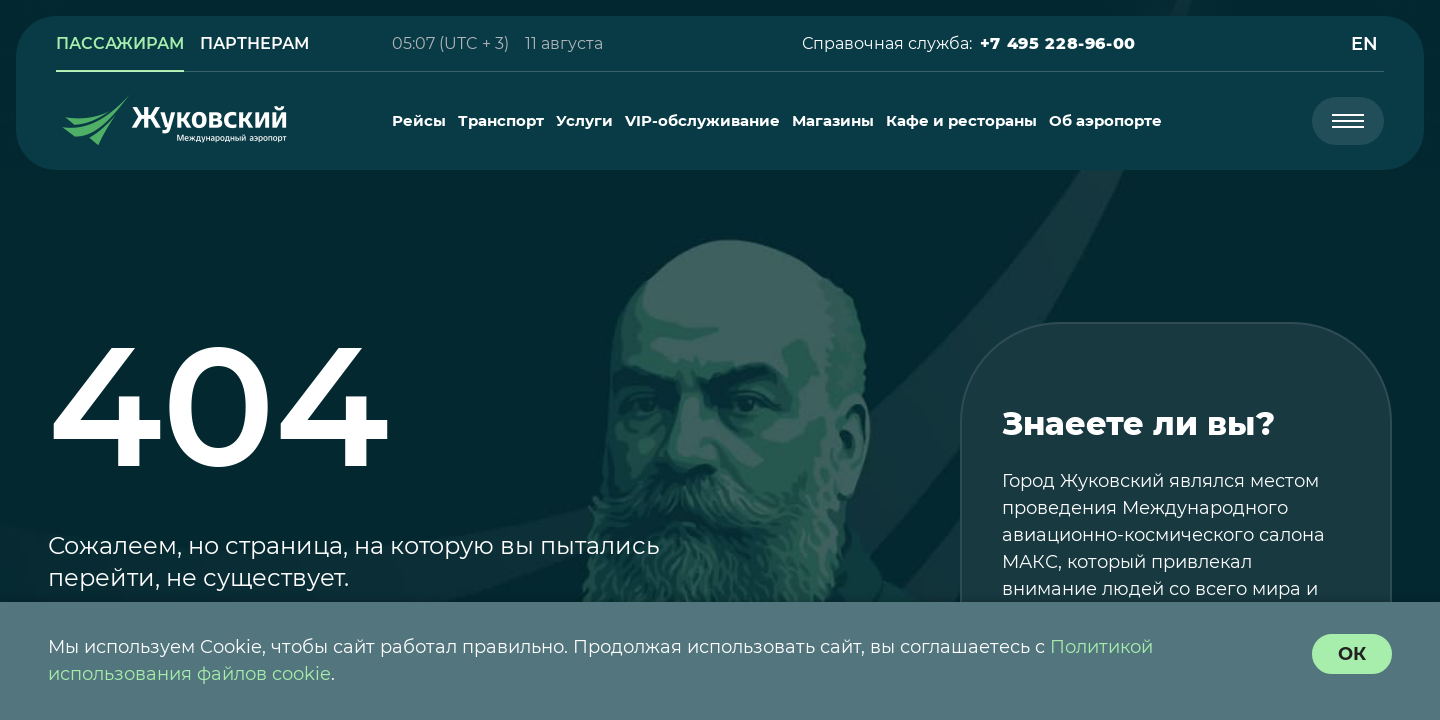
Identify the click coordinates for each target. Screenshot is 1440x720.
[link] (120, 44)
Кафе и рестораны (961, 121)
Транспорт (501, 121)
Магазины (833, 121)
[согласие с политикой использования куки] (1352, 654)
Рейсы (419, 121)
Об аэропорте (1105, 121)
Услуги (584, 121)
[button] (1058, 44)
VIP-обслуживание (702, 121)
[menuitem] (419, 121)
